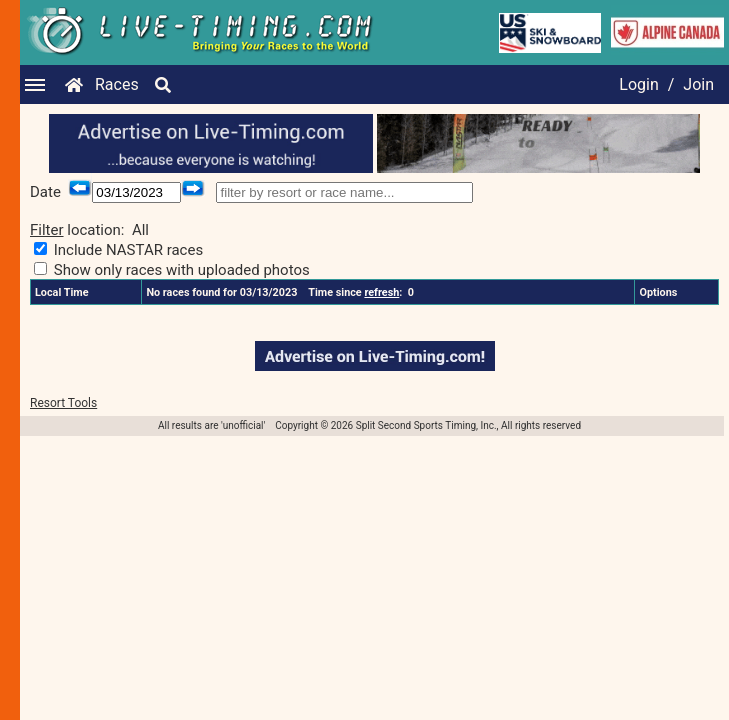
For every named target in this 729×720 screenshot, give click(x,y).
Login (638, 84)
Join (698, 84)
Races (117, 84)
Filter (47, 230)
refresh (381, 292)
